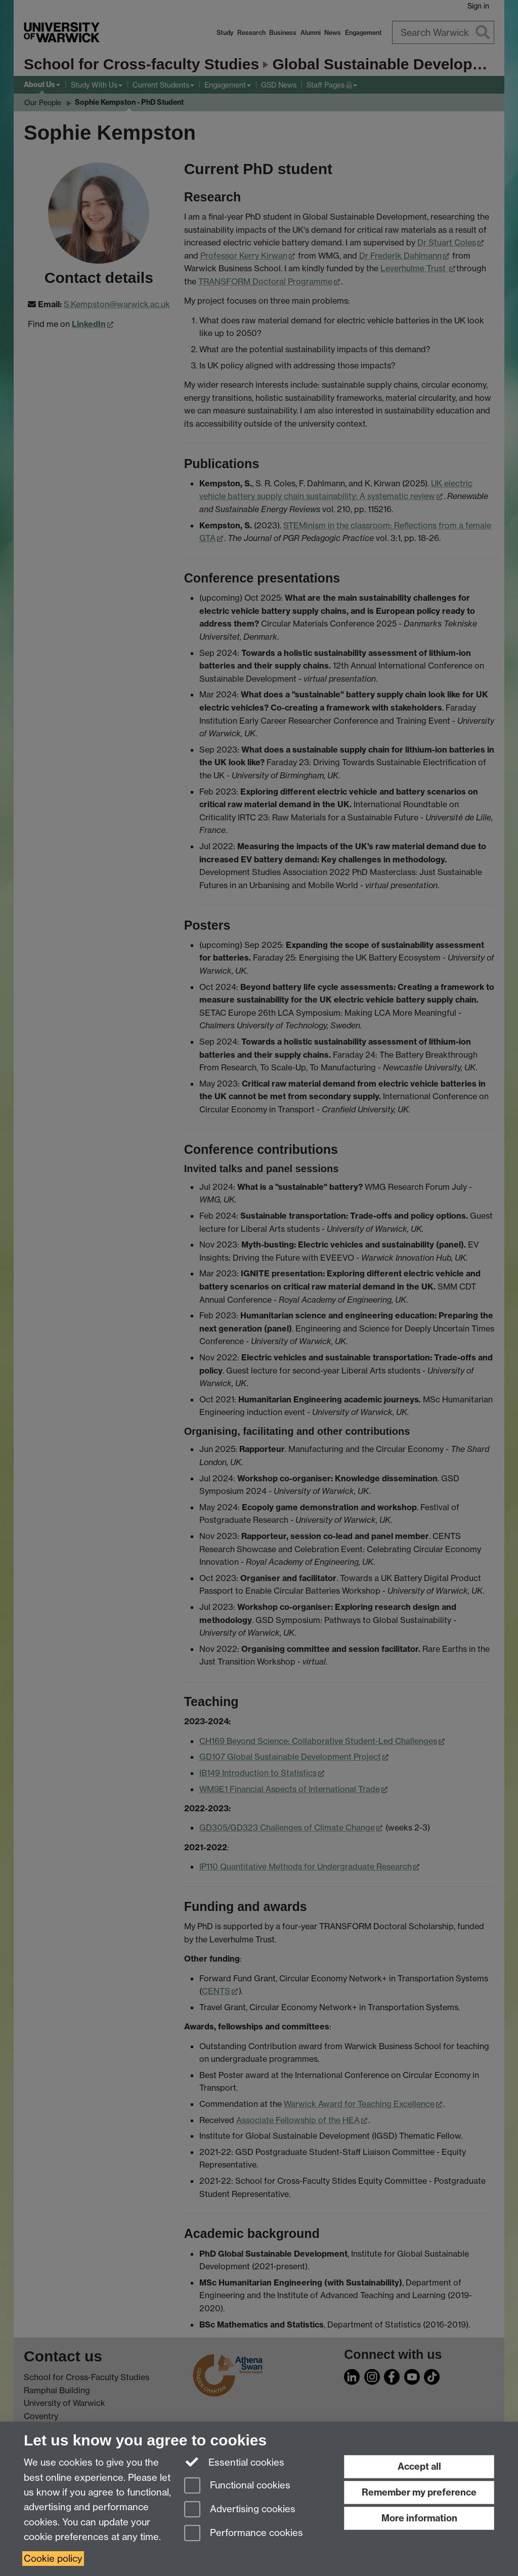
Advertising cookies (239, 2510)
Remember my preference (419, 2492)
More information (419, 2518)
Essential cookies (234, 2461)
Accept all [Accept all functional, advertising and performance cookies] (419, 2466)
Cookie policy (53, 2558)
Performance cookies (243, 2533)
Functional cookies (237, 2486)
